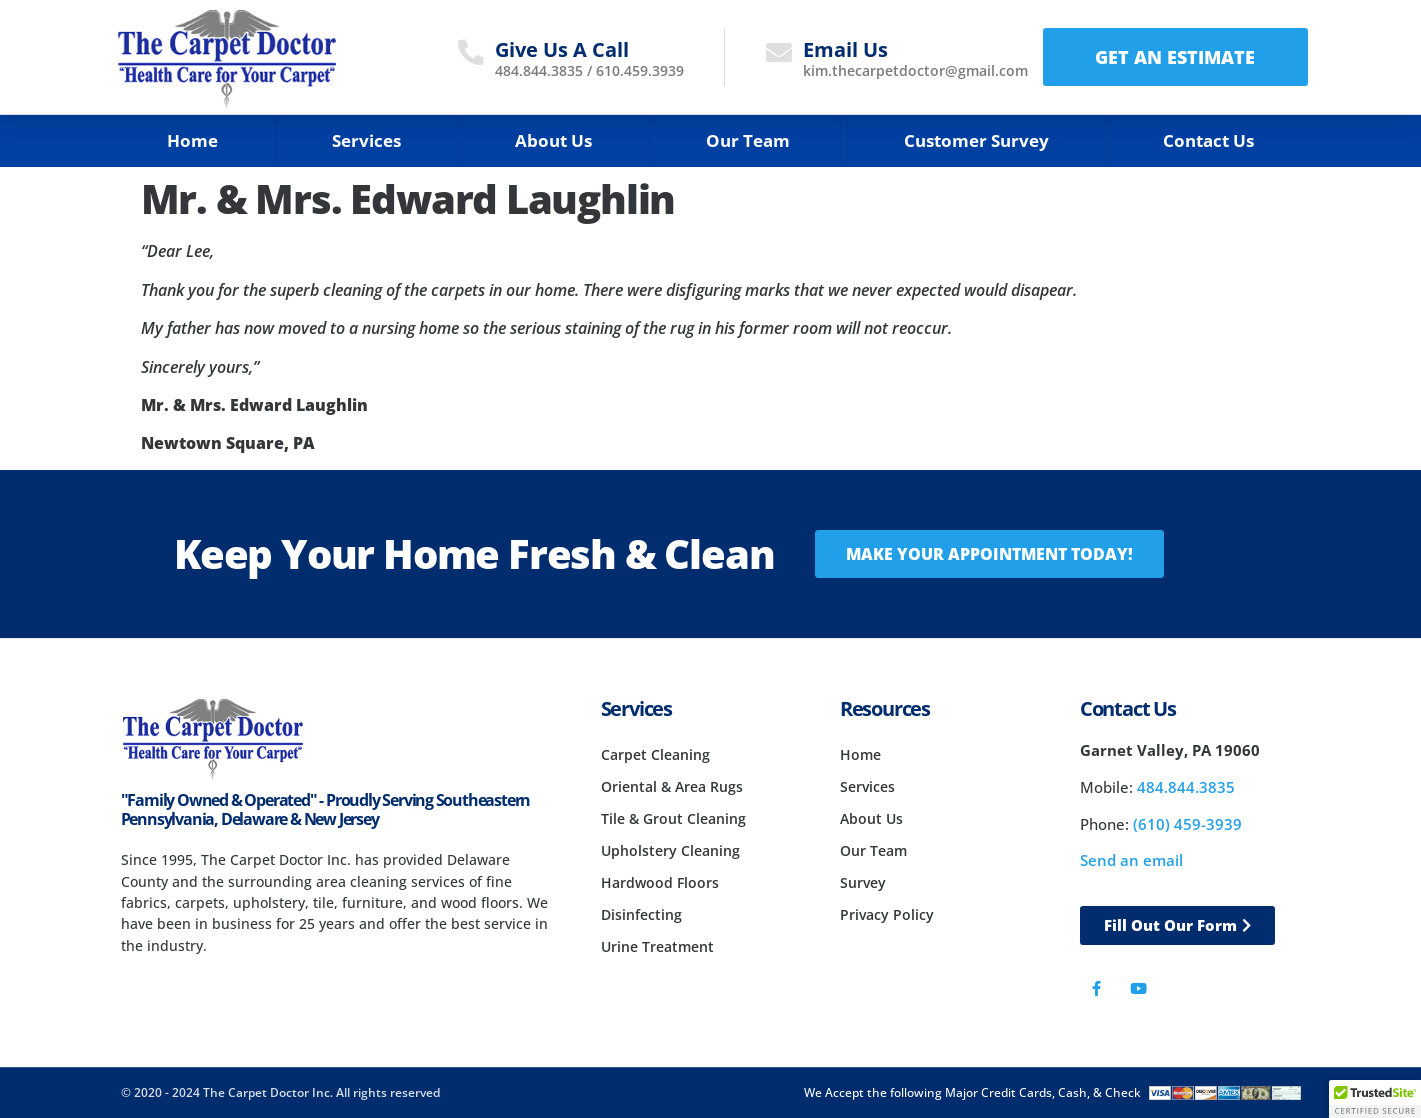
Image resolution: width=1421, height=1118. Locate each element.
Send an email (1131, 860)
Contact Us (1208, 140)
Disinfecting (641, 914)
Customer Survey (976, 140)
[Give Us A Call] (471, 52)
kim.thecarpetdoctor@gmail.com (915, 70)
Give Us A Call (562, 49)
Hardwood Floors (660, 882)
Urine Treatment (657, 946)
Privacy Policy (887, 914)
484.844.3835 (539, 70)
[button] (1375, 1099)
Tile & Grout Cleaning (673, 818)
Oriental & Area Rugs (672, 786)
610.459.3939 (640, 70)
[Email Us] (779, 52)
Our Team (748, 140)
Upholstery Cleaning (670, 850)
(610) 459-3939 (1187, 824)
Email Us (845, 49)
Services (366, 140)
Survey (863, 882)
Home (192, 140)
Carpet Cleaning (655, 754)
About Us (553, 140)
